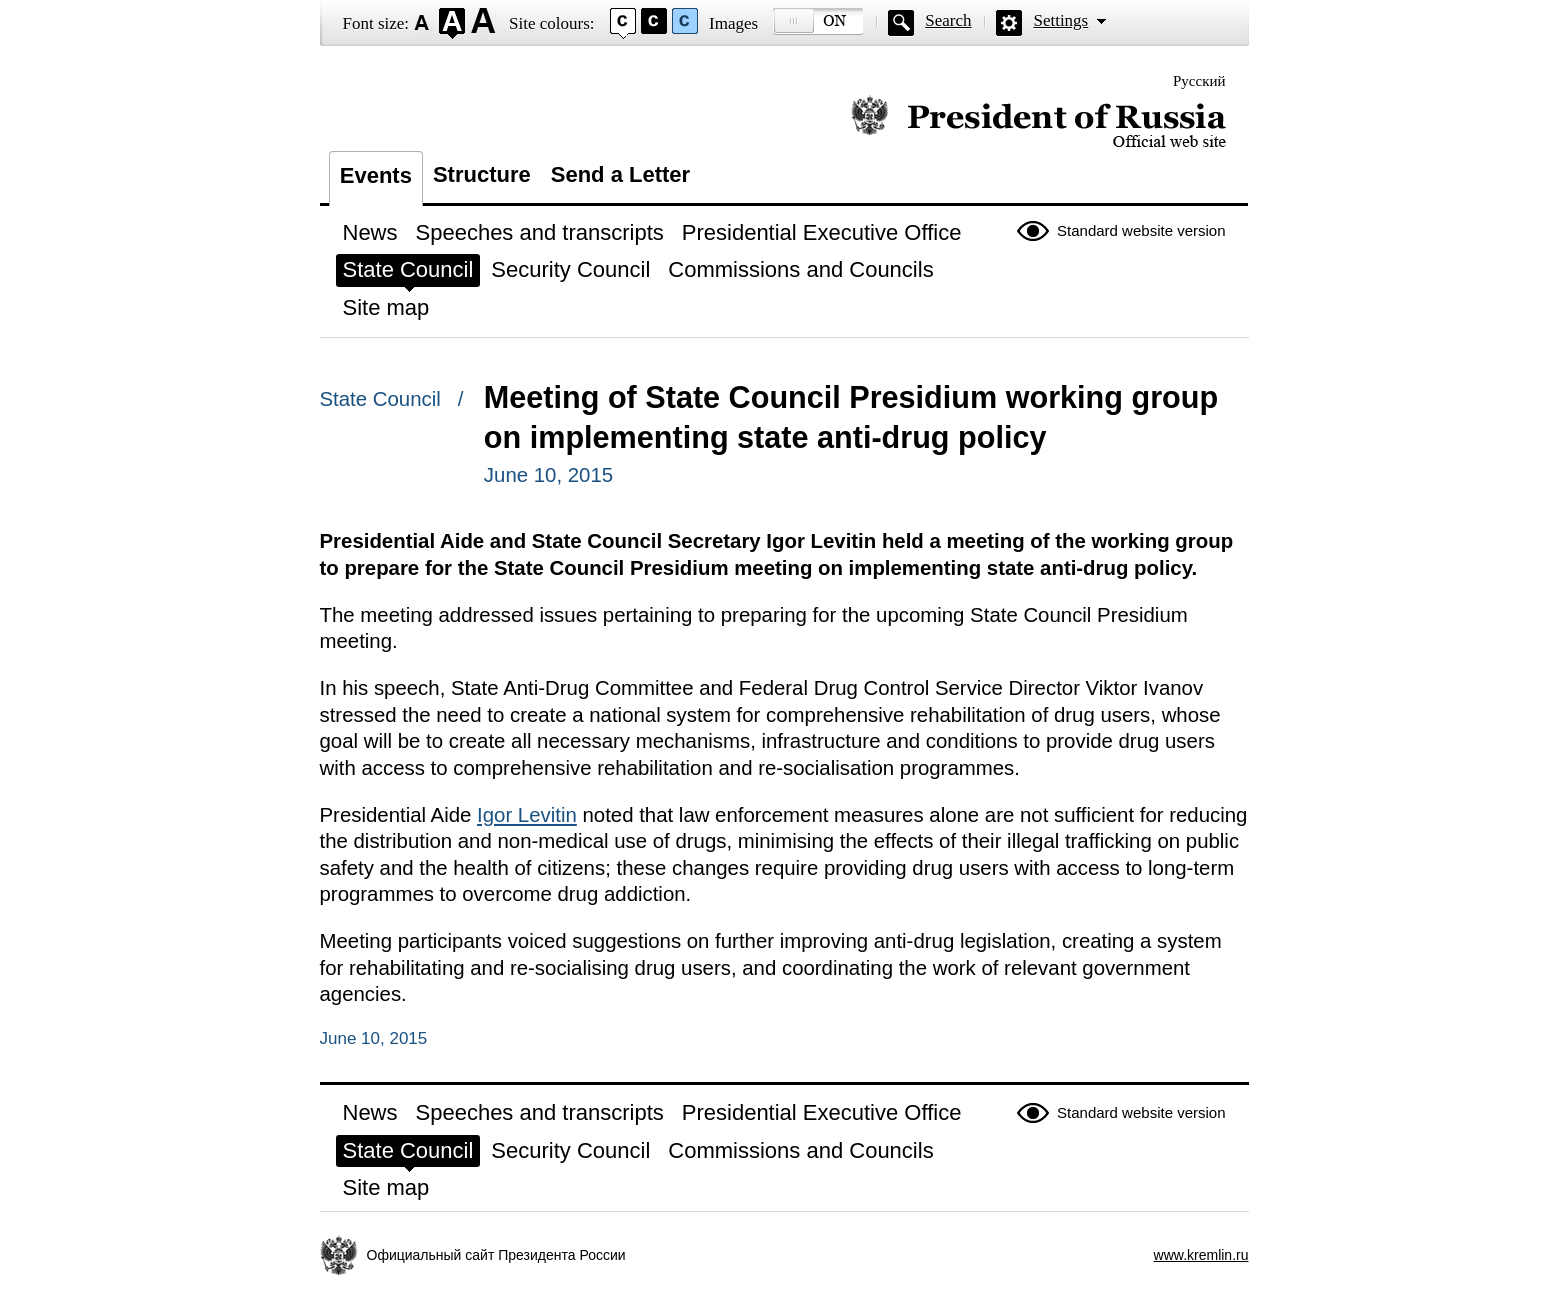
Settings (1060, 20)
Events (376, 175)
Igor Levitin (527, 815)
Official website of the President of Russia (1038, 122)
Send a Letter (620, 174)
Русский (1199, 81)
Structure (482, 174)
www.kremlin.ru (1201, 1255)
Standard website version (1141, 230)
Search (948, 20)
